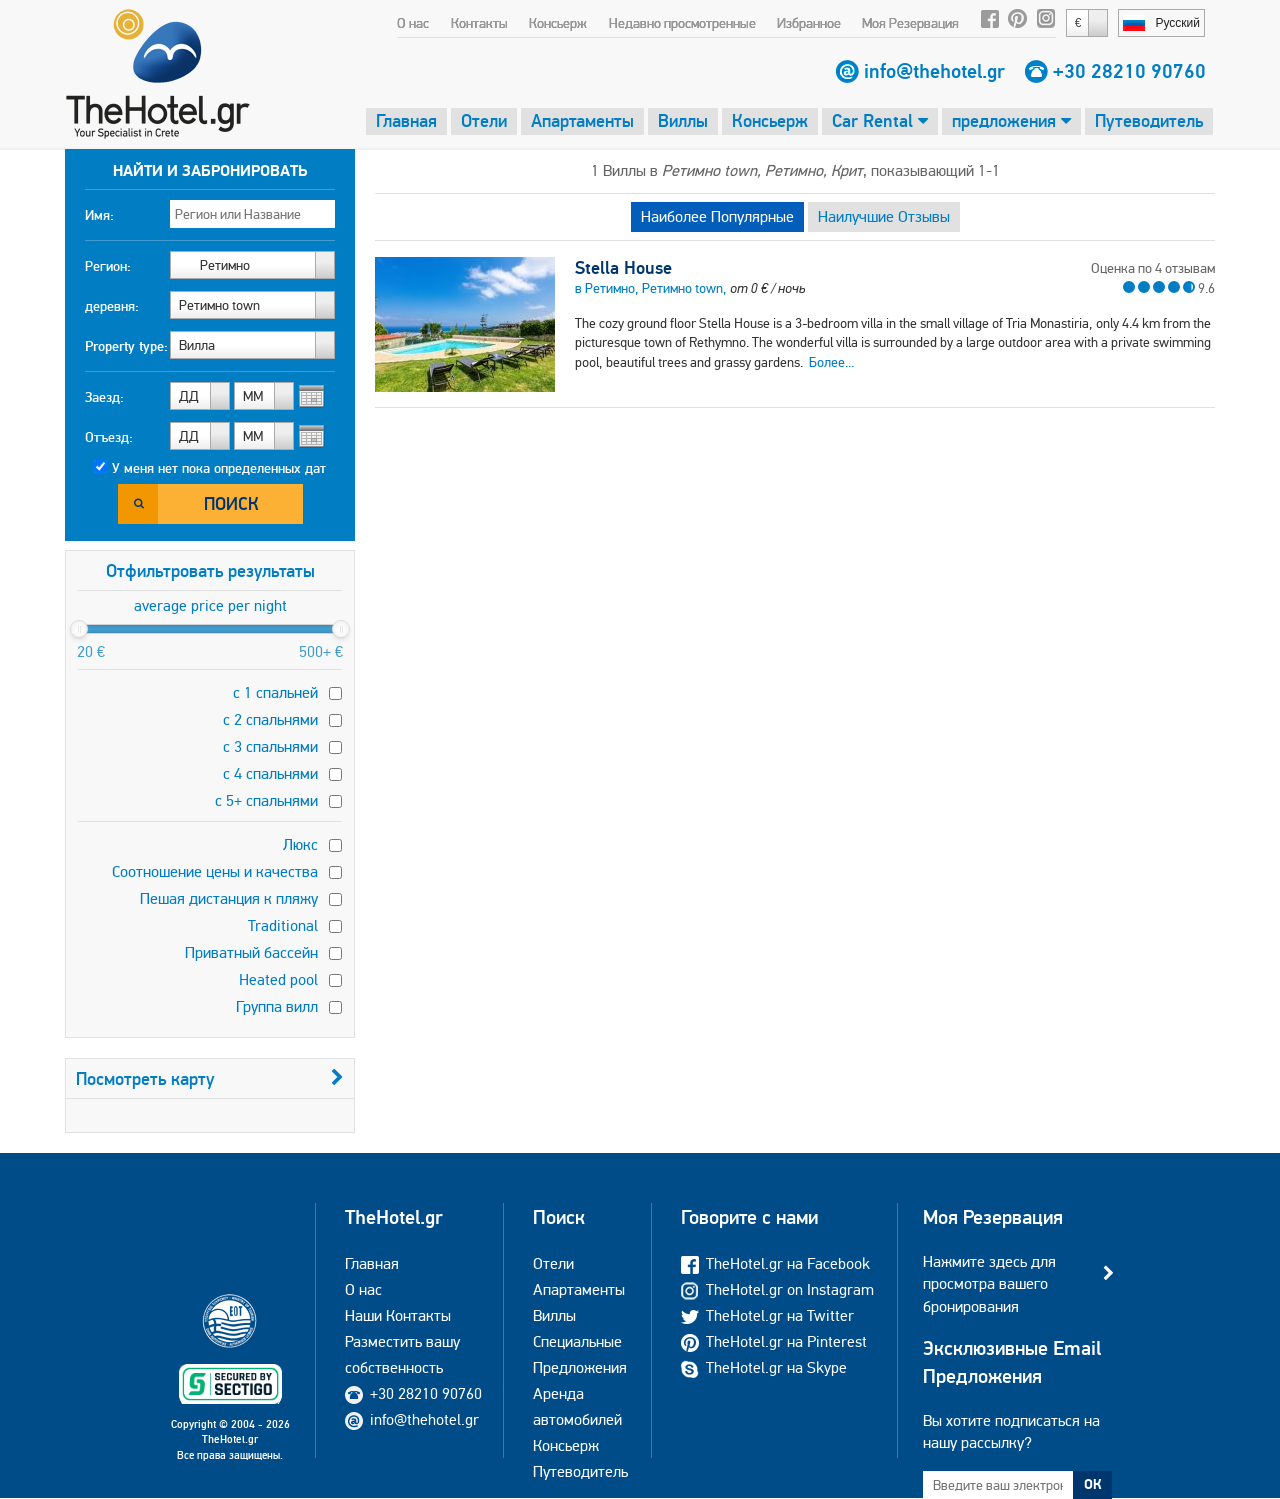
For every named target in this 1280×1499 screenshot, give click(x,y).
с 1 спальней (275, 692)
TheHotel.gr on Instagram (777, 1289)
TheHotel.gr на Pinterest (774, 1341)
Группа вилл (277, 1006)
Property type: (126, 346)
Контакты (479, 23)
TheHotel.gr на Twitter (767, 1315)
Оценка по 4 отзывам (1153, 268)
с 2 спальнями (270, 719)
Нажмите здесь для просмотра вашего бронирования (989, 1284)
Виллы (683, 120)
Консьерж (558, 23)
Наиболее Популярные (717, 216)
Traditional (283, 925)
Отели (484, 120)
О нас (413, 23)
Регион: (108, 266)
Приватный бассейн (251, 952)
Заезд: (104, 397)
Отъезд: (109, 437)
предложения (1011, 120)
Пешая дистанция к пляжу (229, 898)
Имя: (99, 215)
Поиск (231, 503)
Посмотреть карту (210, 1078)
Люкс (300, 844)
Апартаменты (582, 120)
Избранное (809, 23)
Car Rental (880, 120)
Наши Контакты (398, 1315)
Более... (831, 362)
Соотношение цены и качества (215, 871)
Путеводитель (1149, 120)
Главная (406, 120)
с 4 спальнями (270, 773)
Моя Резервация (910, 23)
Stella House (623, 268)
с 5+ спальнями (266, 800)
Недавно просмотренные (682, 23)
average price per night (210, 605)
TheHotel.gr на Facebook (775, 1263)
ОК (1093, 1484)
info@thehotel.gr (934, 71)
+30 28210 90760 (1129, 71)
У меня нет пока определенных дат (219, 468)
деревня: (112, 306)
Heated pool (278, 979)
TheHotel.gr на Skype (764, 1367)
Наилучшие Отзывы (884, 216)
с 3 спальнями (270, 746)
